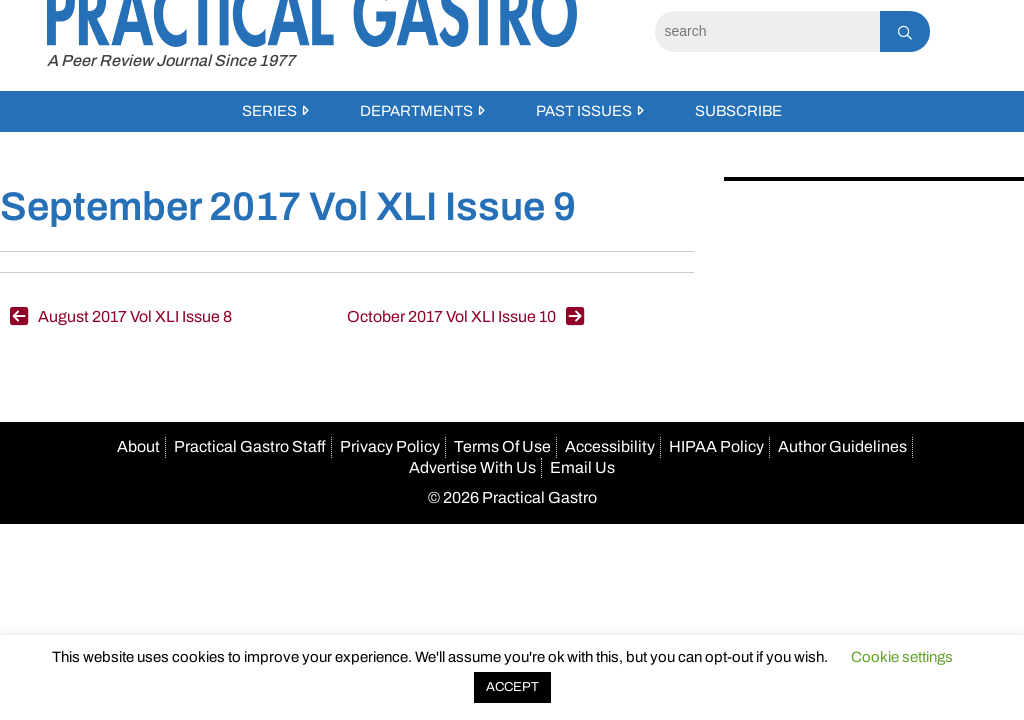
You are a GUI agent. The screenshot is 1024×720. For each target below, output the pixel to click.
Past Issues (584, 111)
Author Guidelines (842, 446)
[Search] (767, 31)
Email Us (582, 467)
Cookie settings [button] (902, 657)
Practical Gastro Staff (250, 446)
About (138, 446)
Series (269, 111)
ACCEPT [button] (512, 687)
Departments (416, 111)
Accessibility (610, 446)
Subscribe (738, 111)
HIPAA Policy (716, 446)
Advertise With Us (472, 467)
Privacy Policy (390, 446)
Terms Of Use (502, 446)
